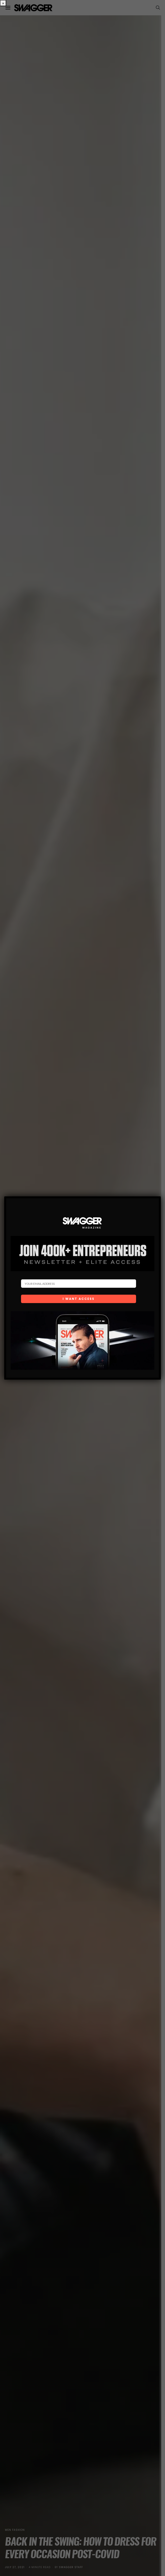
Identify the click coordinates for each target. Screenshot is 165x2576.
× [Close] (3, 3)
